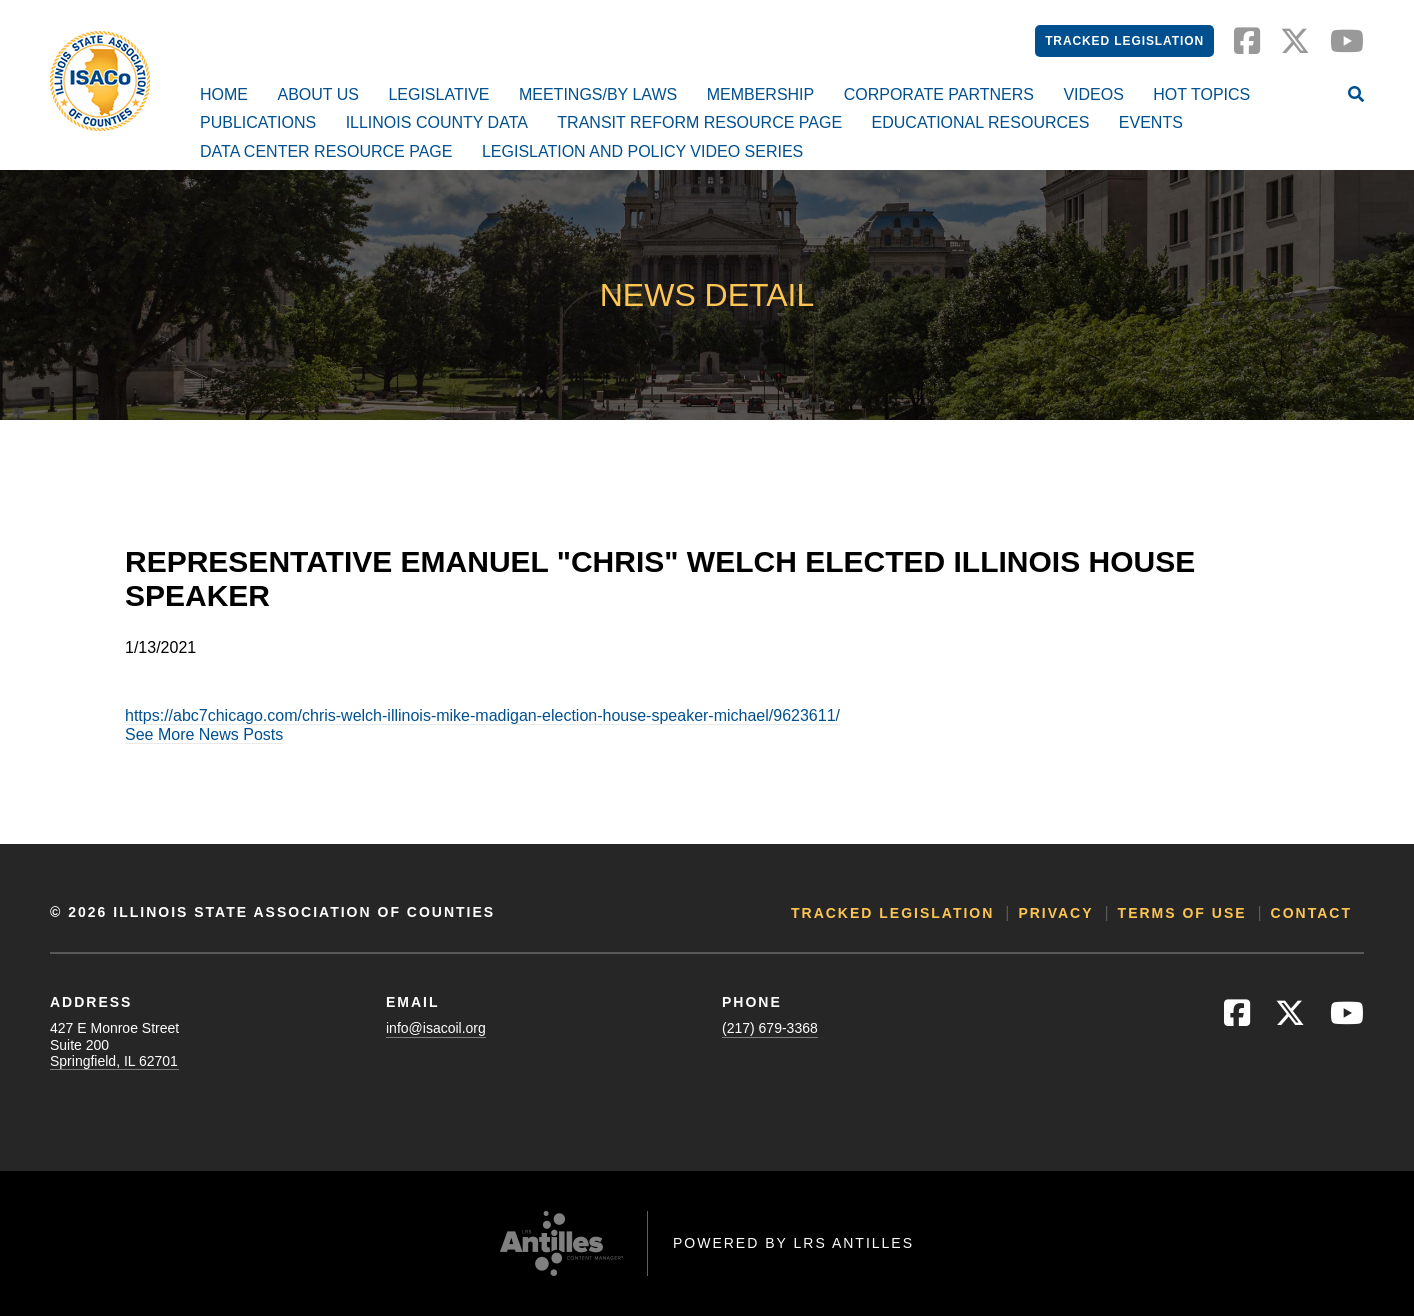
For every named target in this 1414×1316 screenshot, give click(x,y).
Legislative (438, 94)
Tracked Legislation (1124, 41)
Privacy (1055, 913)
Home (224, 94)
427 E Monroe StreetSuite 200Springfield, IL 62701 (114, 1044)
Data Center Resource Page (326, 151)
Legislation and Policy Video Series (642, 151)
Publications (258, 122)
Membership (761, 94)
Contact (1311, 913)
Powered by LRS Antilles (793, 1243)
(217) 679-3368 (770, 1028)
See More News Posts (204, 734)
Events (1151, 122)
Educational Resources (981, 122)
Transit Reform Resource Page (699, 122)
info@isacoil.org (436, 1028)
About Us (318, 94)
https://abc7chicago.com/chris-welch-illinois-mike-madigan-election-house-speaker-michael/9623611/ (482, 715)
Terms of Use (1182, 913)
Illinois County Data (437, 122)
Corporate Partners (939, 94)
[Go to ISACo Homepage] (100, 81)
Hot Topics (1201, 94)
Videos (1093, 94)
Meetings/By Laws (598, 94)
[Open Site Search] (1356, 96)
